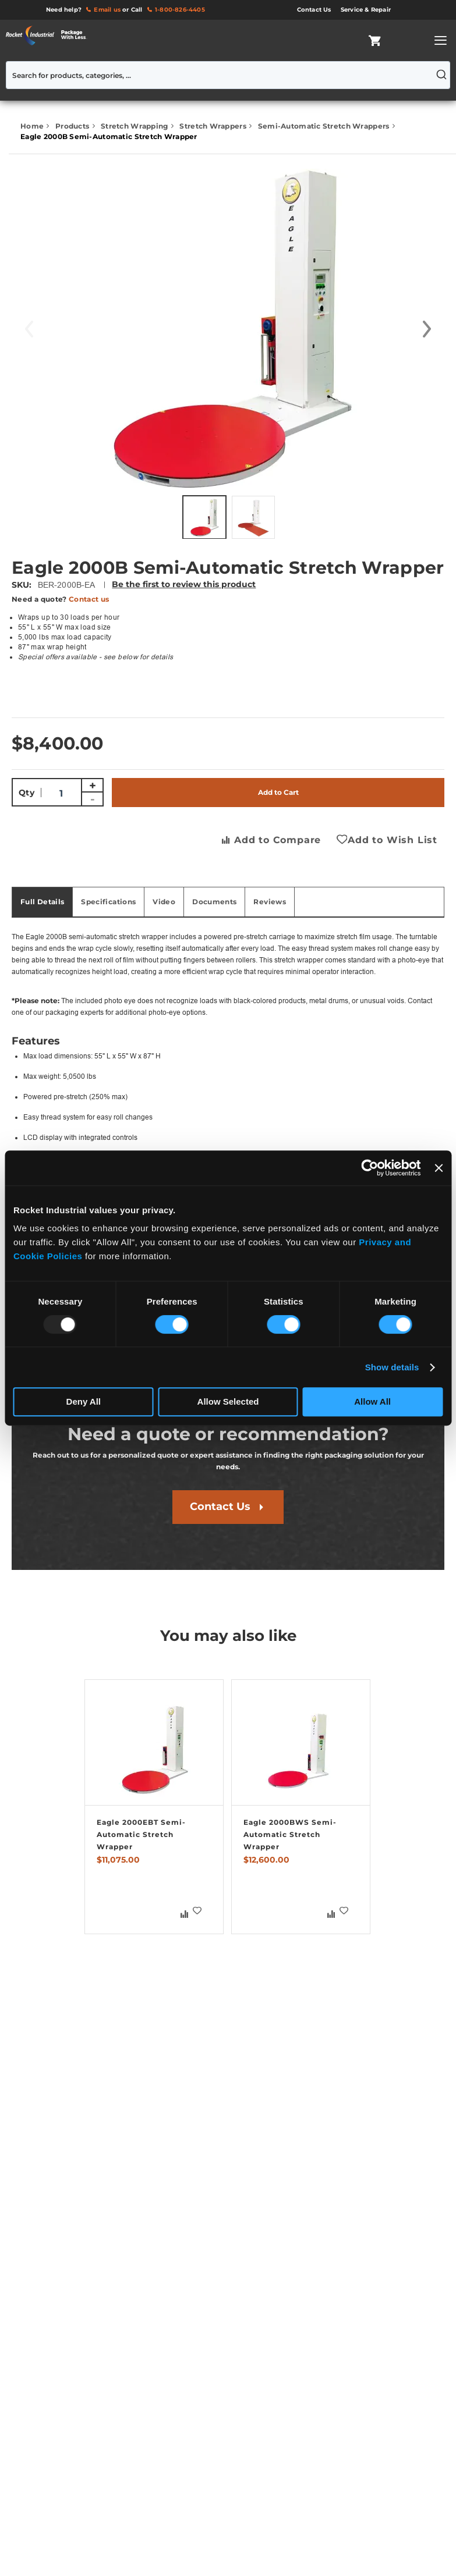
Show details (392, 1367)
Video (164, 901)
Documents (214, 901)
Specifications (108, 901)
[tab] (42, 901)
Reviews (269, 901)
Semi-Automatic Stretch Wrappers (324, 126)
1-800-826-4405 (180, 9)
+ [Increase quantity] (92, 785)
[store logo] (49, 35)
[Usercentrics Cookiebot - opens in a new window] (370, 1168)
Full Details (42, 901)
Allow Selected (228, 1401)
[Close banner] (438, 1168)
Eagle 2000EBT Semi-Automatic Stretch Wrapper (141, 1834)
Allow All (372, 1401)
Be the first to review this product (184, 584)
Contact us (89, 599)
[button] (426, 329)
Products (73, 126)
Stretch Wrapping (135, 126)
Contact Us (220, 1506)
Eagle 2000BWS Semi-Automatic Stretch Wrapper (290, 1834)
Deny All (83, 1401)
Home (32, 126)
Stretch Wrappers (213, 126)
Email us (107, 9)
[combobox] (228, 75)
